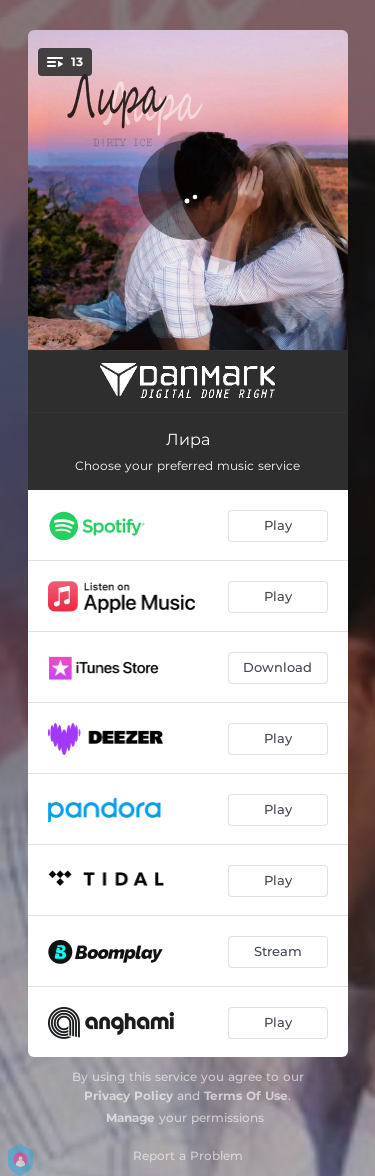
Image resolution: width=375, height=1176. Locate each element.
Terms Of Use (246, 1095)
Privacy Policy (128, 1095)
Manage (130, 1117)
